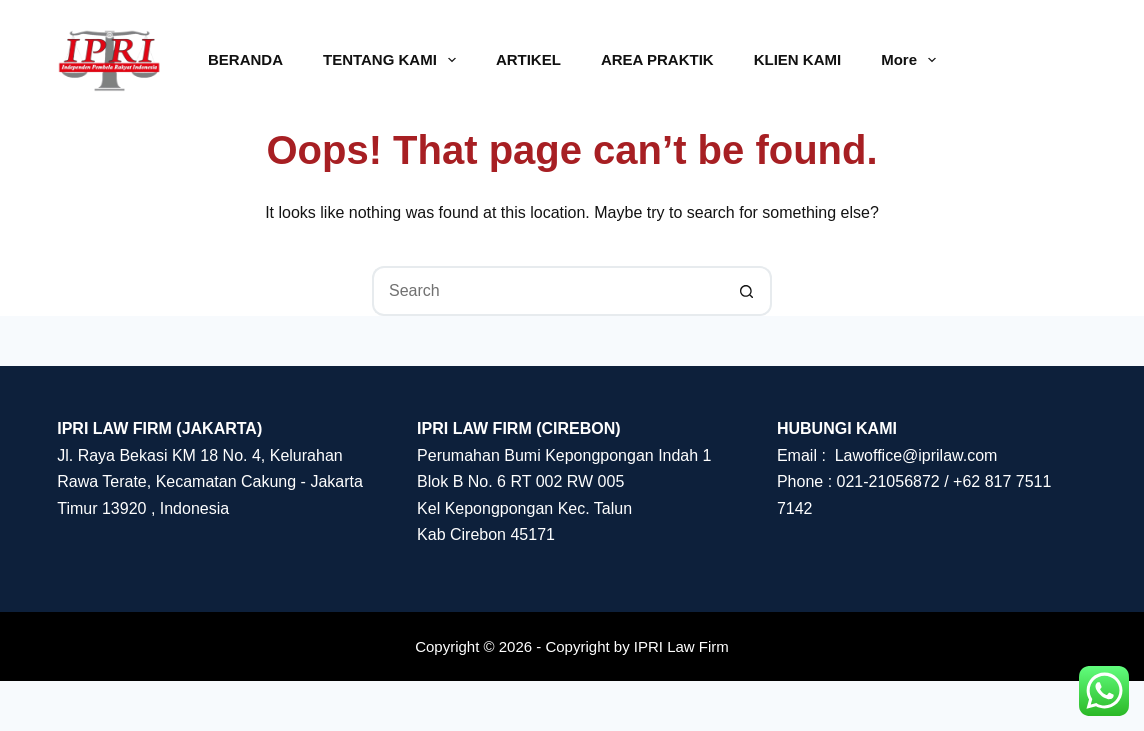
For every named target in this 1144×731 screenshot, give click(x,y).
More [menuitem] (912, 60)
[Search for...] (547, 291)
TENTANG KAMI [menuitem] (393, 60)
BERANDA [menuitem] (245, 59)
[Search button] (747, 291)
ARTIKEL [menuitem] (528, 59)
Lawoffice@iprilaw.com (916, 455)
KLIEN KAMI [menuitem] (798, 59)
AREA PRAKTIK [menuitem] (657, 59)
